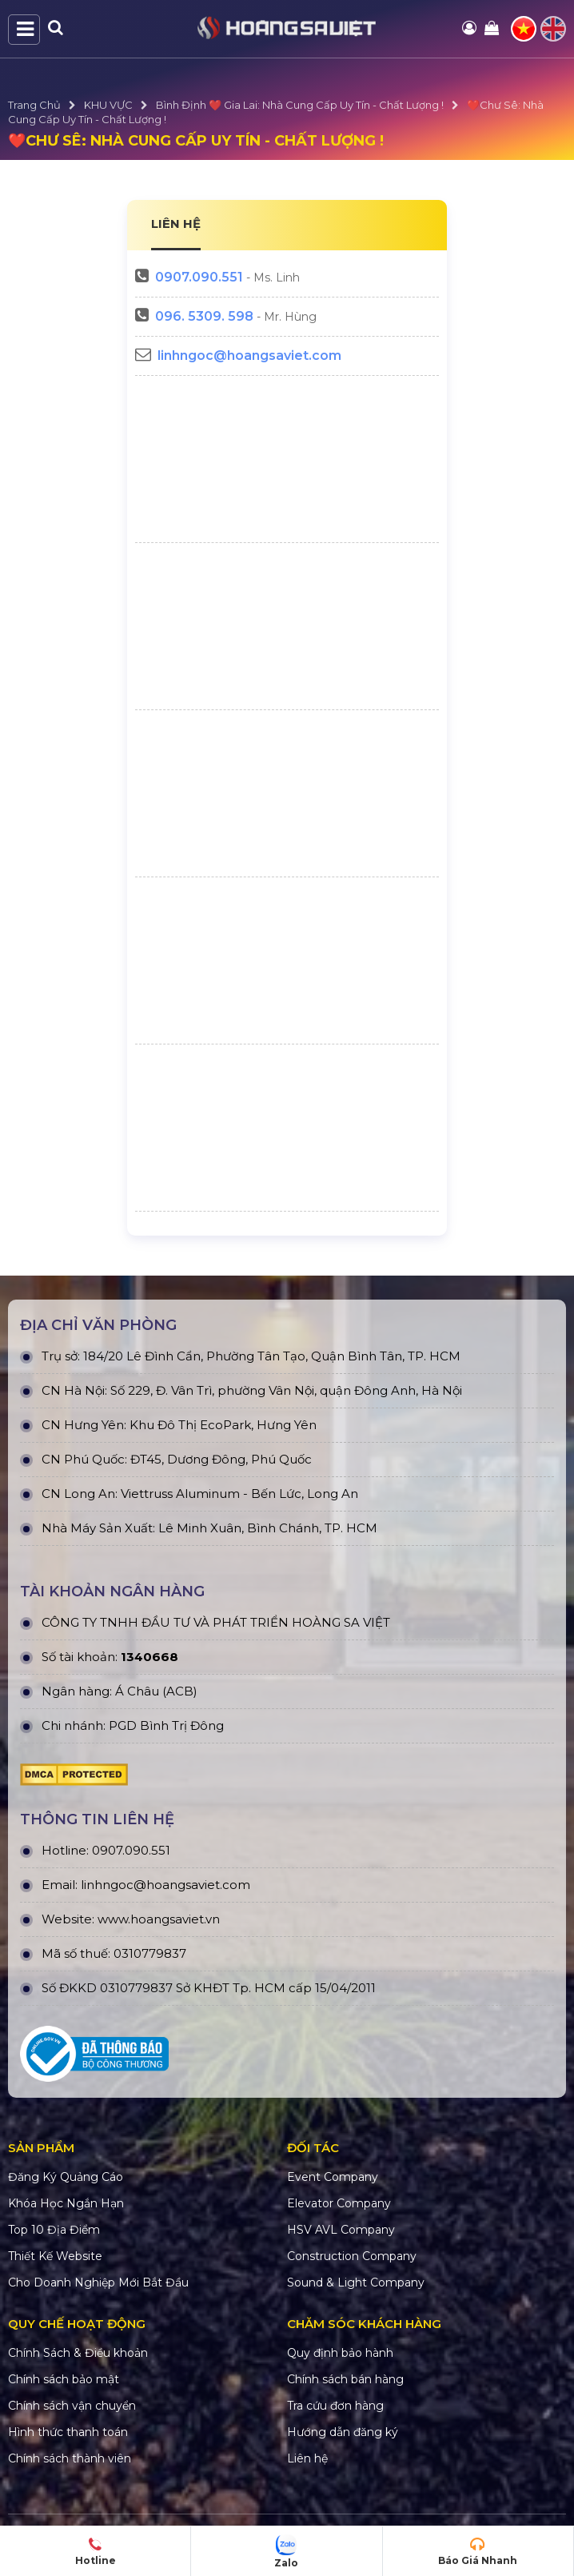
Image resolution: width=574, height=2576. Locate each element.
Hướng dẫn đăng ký (342, 2432)
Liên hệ (307, 2458)
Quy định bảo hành (340, 2353)
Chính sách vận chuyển (72, 2405)
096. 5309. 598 (204, 316)
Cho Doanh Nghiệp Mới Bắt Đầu (98, 2282)
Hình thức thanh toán (68, 2432)
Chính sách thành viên (69, 2458)
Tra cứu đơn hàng (335, 2405)
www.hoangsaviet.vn (159, 1919)
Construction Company (352, 2256)
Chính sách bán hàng (345, 2379)
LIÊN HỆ (176, 223)
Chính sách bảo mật (63, 2379)
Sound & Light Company (356, 2282)
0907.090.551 (199, 277)
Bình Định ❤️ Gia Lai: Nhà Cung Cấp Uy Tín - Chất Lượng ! (300, 104)
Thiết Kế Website (55, 2256)
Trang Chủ (34, 104)
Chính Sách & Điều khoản (78, 2353)
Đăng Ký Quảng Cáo (65, 2177)
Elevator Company (339, 2203)
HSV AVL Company (341, 2230)
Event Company (332, 2177)
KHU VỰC (108, 104)
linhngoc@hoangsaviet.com (249, 355)
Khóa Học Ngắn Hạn (66, 2203)
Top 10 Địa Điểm (54, 2230)
